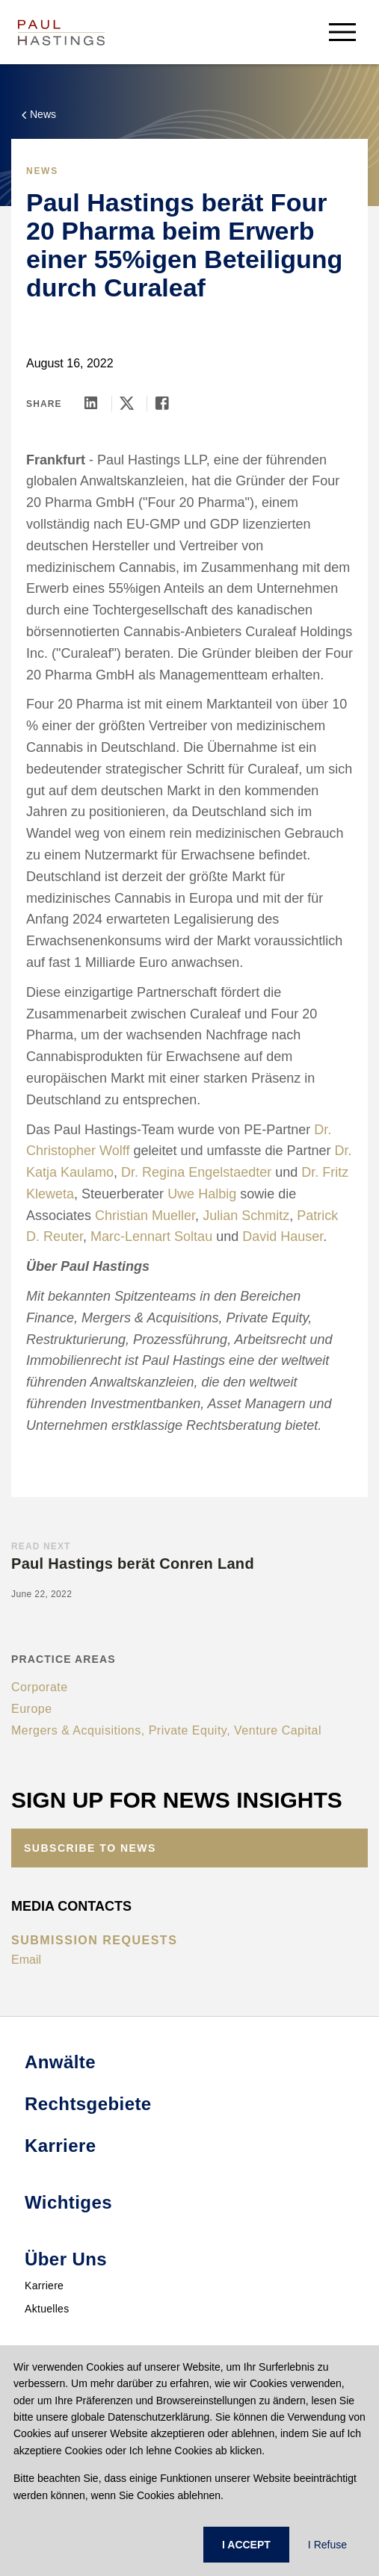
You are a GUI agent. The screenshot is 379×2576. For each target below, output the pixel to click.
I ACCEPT (246, 2545)
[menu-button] (342, 31)
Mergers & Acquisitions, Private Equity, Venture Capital (166, 1730)
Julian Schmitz (246, 1215)
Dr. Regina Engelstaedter (196, 1172)
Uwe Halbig (201, 1193)
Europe (31, 1708)
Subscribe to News (90, 1848)
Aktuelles (47, 2309)
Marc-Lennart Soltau (151, 1236)
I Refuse (327, 2545)
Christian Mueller (145, 1215)
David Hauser (282, 1236)
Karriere (44, 2286)
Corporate (39, 1687)
